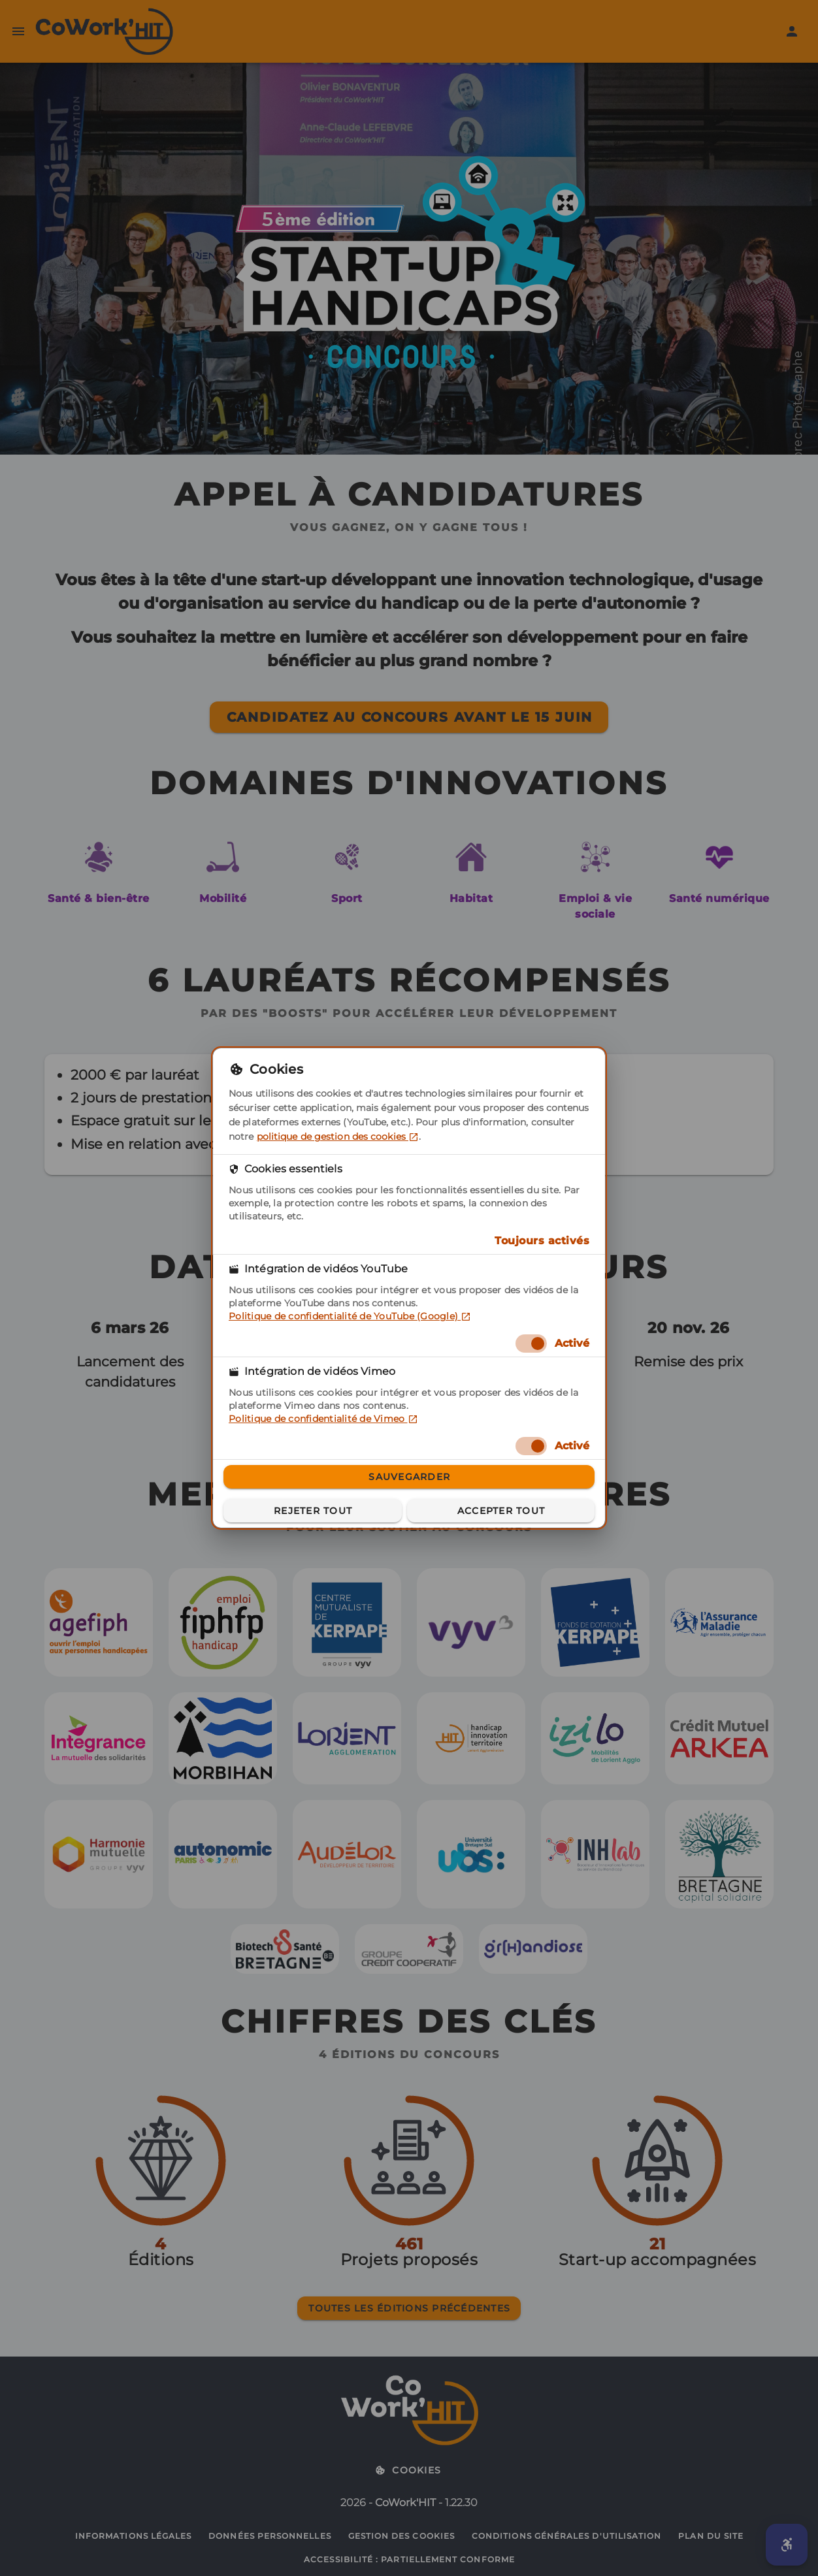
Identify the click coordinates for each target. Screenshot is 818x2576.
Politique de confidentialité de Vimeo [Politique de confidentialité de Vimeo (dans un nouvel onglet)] (323, 1419)
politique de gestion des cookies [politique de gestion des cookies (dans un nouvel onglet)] (338, 1136)
